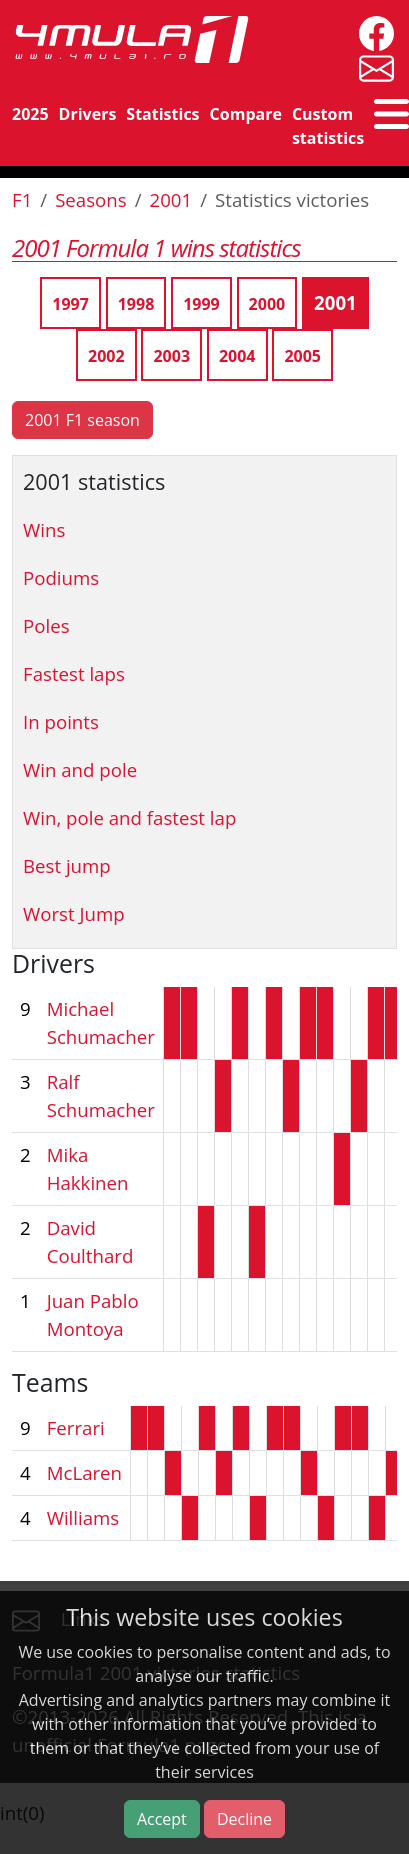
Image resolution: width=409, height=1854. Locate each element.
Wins (44, 529)
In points (61, 721)
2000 (267, 304)
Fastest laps (74, 673)
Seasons (91, 199)
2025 (30, 114)
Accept (162, 1819)
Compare (246, 114)
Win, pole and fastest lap (129, 817)
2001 (171, 199)
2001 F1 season (82, 420)
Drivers (88, 114)
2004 (237, 356)
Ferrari (76, 1427)
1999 (201, 304)
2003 (171, 356)
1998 (136, 304)
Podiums (61, 577)
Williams (83, 1517)
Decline (244, 1819)
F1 (22, 199)
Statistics (162, 114)
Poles (46, 625)
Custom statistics (328, 126)
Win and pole (80, 769)
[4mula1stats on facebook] (371, 31)
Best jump (67, 865)
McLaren (84, 1472)
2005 (302, 356)
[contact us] (371, 66)
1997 (70, 304)
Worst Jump (74, 913)
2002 (106, 356)
